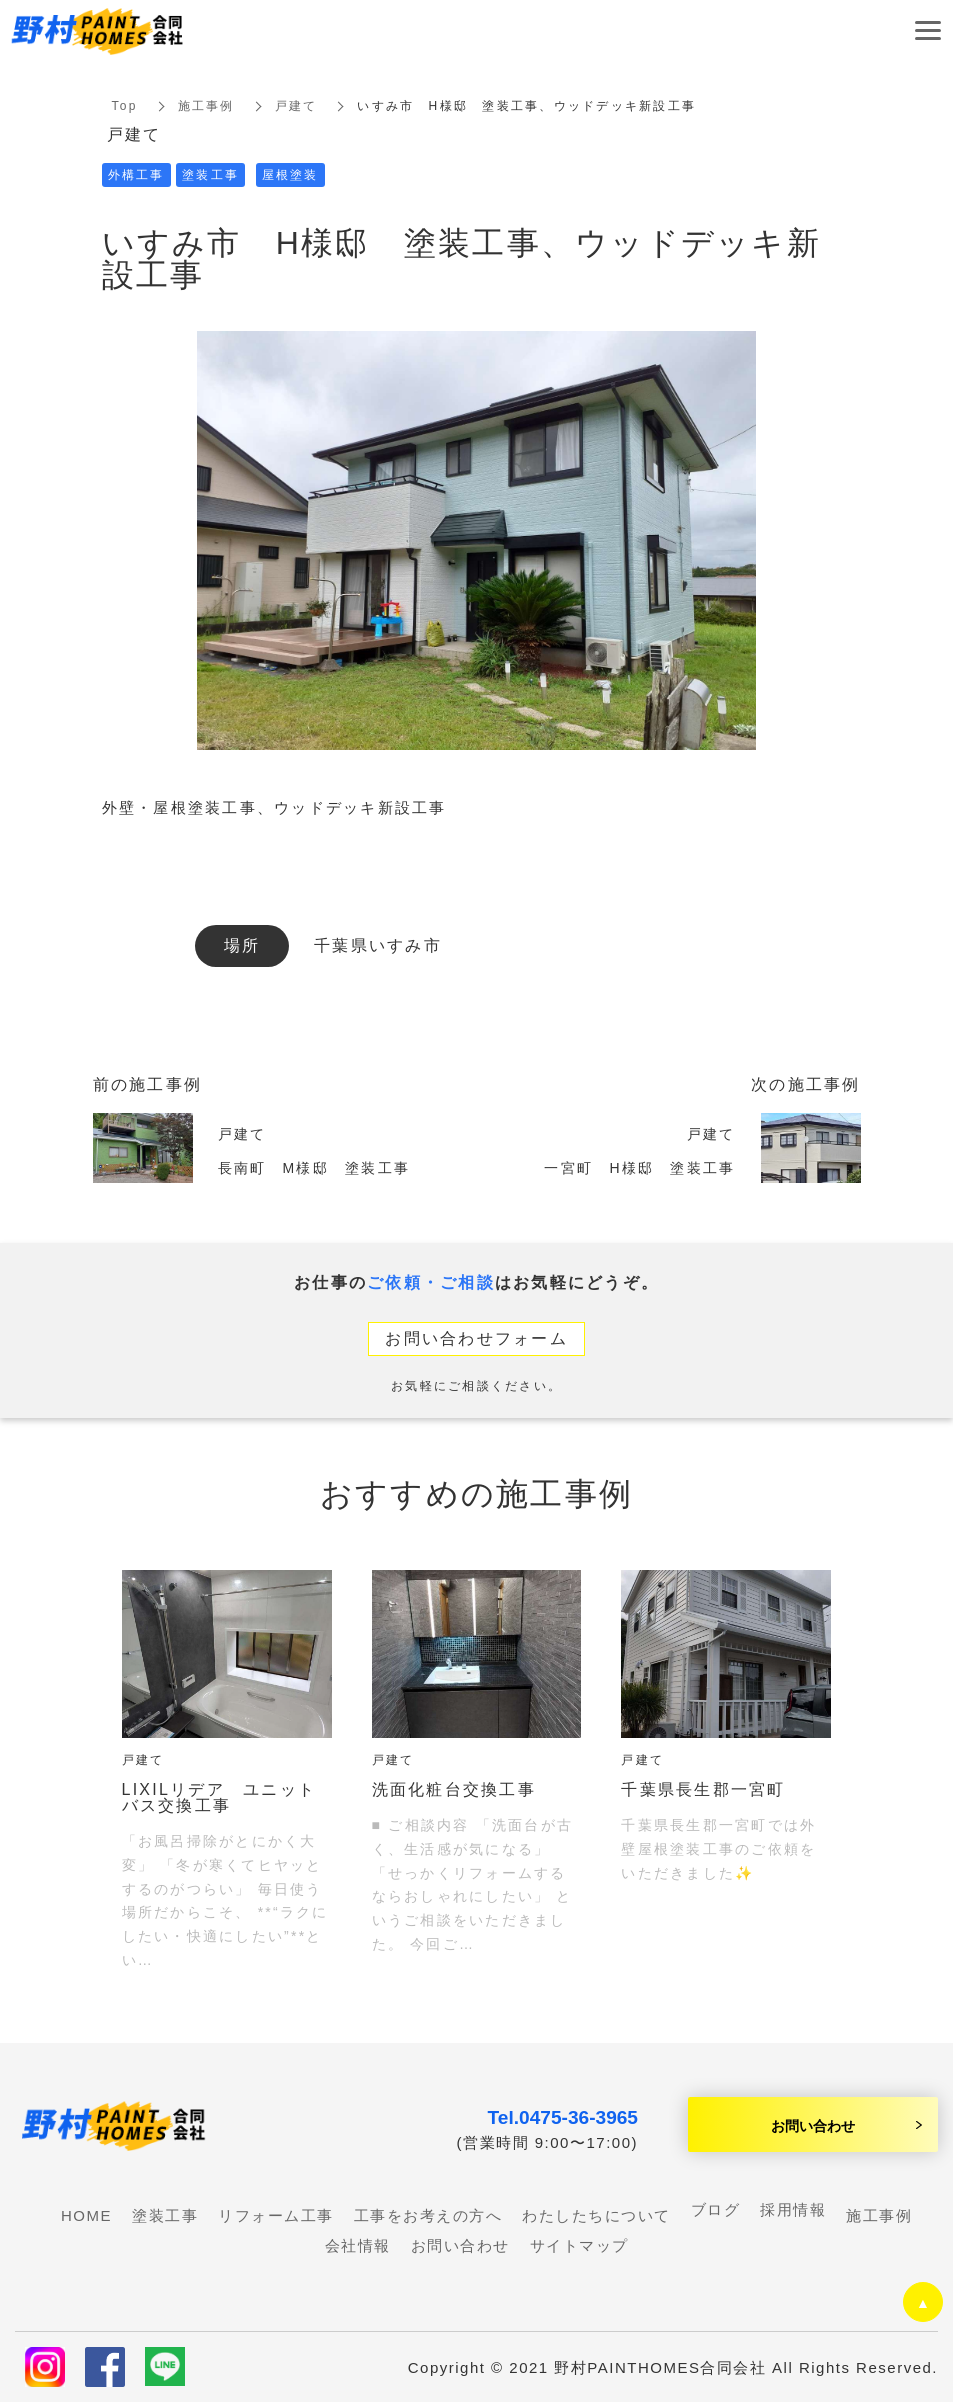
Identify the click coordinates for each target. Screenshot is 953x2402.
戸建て (296, 106)
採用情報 (793, 2209)
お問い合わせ (813, 2125)
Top (125, 106)
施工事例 (206, 106)
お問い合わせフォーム (476, 1338)
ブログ (716, 2209)
